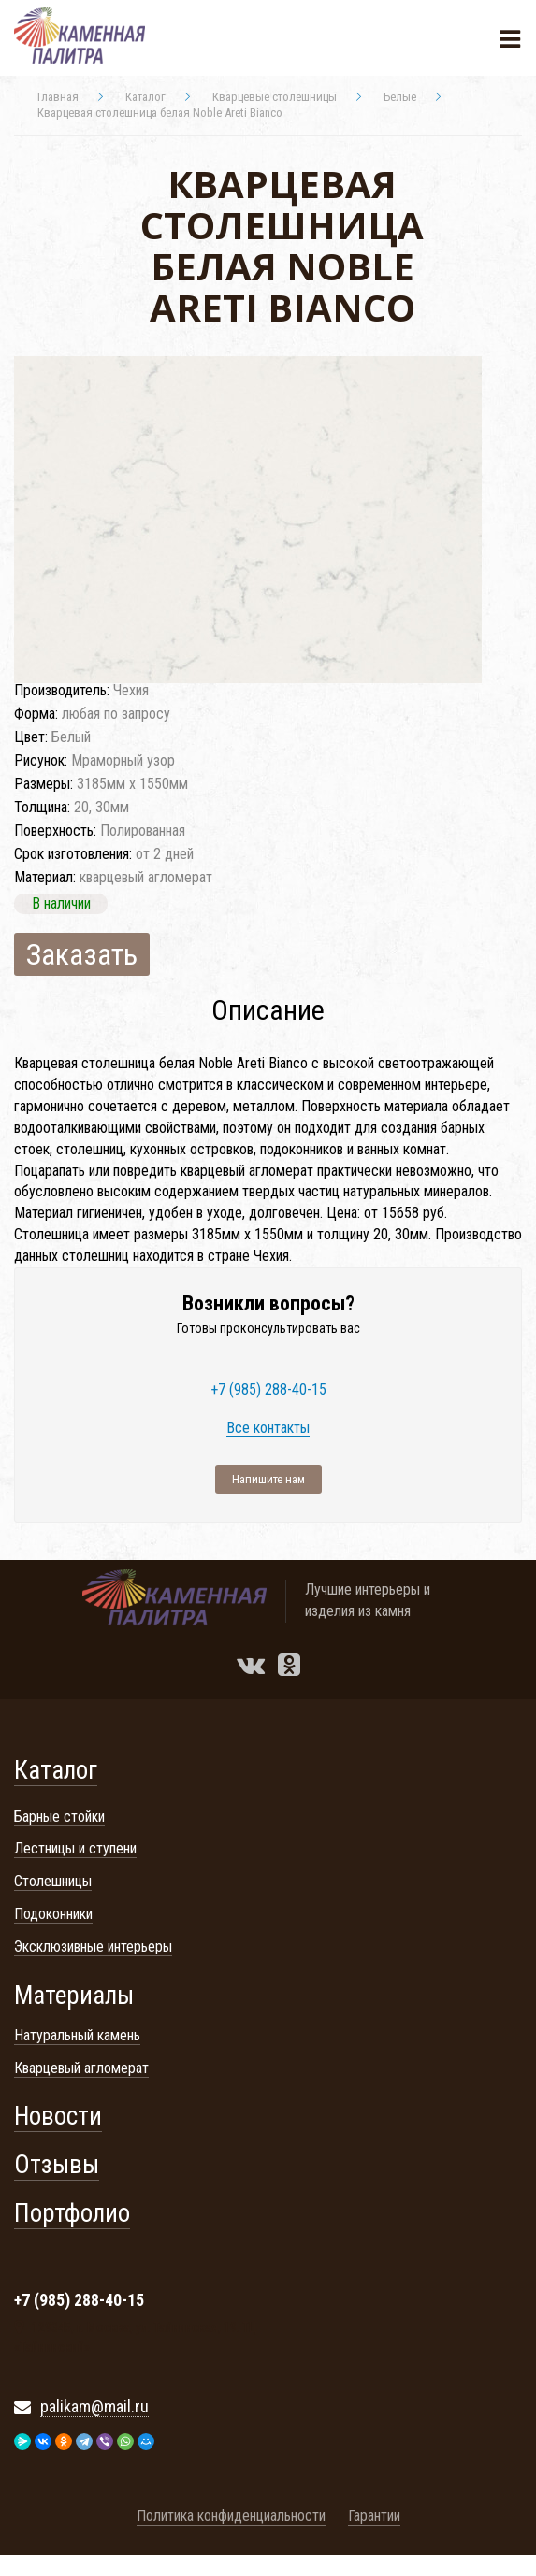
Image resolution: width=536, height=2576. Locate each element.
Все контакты (268, 1429)
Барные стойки (59, 1816)
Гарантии (374, 2516)
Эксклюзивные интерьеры (93, 1946)
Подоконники (53, 1914)
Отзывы (56, 2165)
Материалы (74, 1996)
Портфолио (72, 2213)
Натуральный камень (77, 2035)
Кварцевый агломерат (81, 2068)
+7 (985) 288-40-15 (268, 1389)
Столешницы (53, 1881)
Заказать (82, 954)
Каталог (55, 1770)
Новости (58, 2116)
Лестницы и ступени (75, 1848)
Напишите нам (268, 1479)
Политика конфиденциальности (231, 2516)
